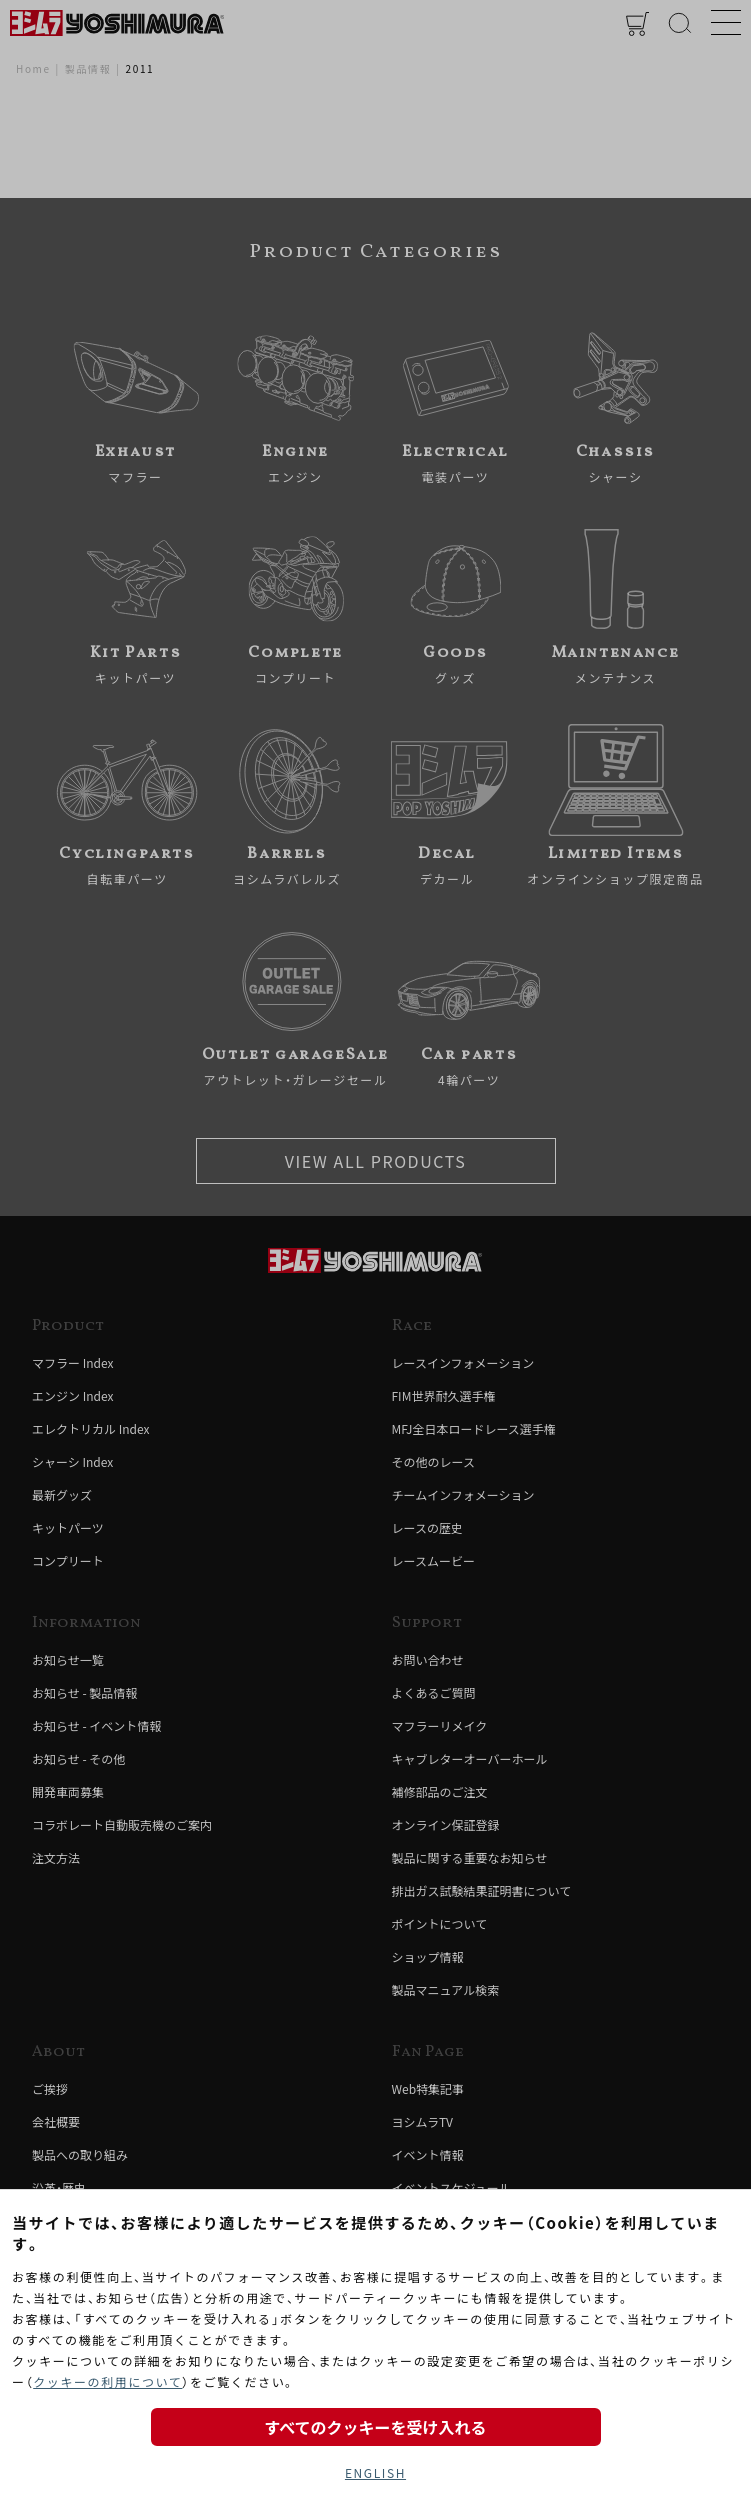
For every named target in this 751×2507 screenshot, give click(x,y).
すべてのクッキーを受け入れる (375, 2427)
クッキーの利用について (107, 2381)
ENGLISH (375, 2472)
